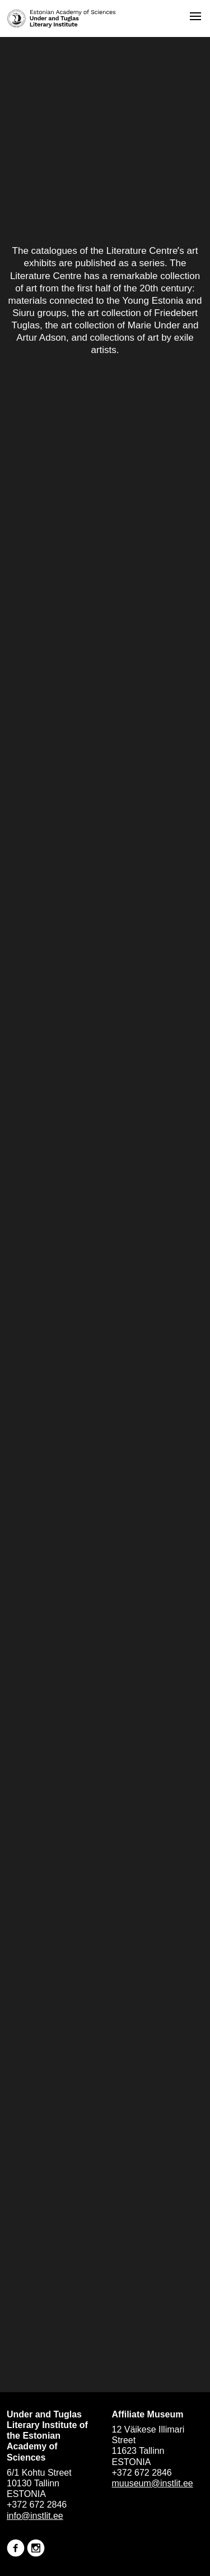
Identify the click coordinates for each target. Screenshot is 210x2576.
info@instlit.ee (35, 2516)
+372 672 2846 (37, 2504)
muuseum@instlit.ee (152, 2483)
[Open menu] (195, 16)
